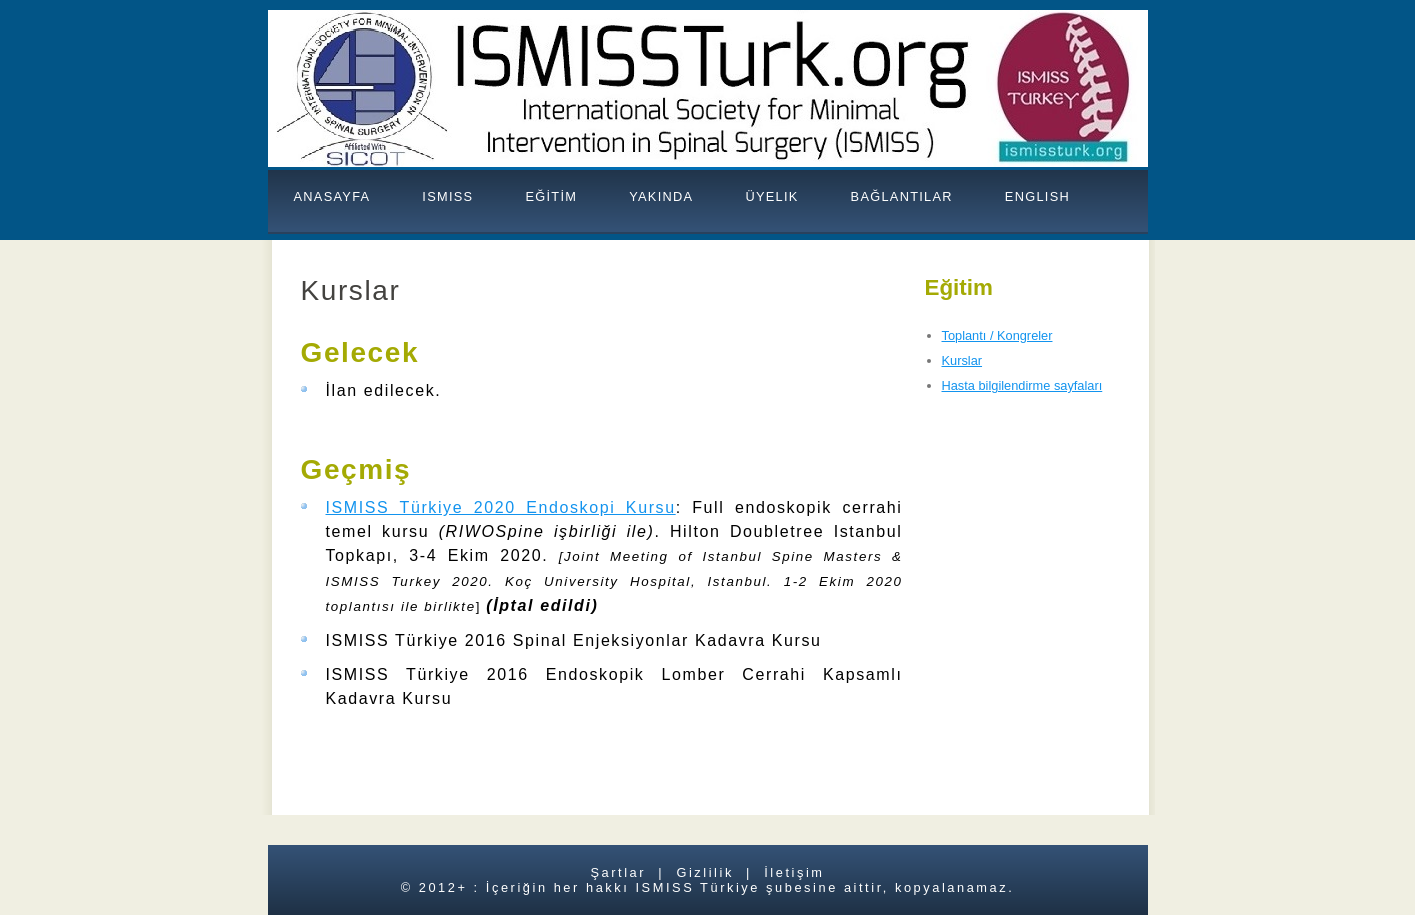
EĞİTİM (551, 196)
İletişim (794, 872)
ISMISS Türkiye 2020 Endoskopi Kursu (501, 507)
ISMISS (447, 196)
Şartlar (618, 872)
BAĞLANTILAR (902, 196)
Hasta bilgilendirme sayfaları (1022, 385)
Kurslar (962, 360)
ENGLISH (1037, 196)
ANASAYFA (332, 196)
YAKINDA (661, 196)
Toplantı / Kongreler (997, 335)
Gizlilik (704, 872)
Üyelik (771, 196)
